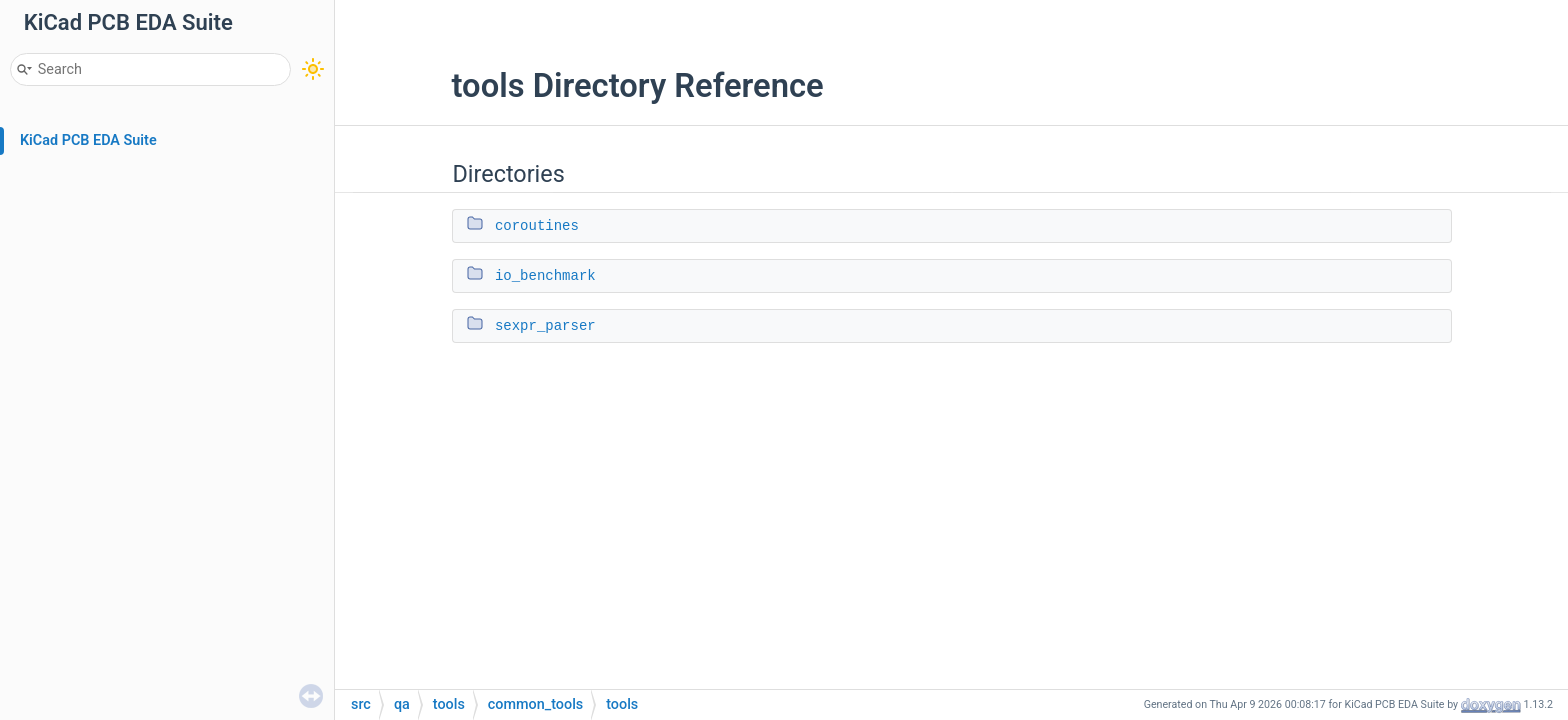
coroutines (537, 226)
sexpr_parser (545, 326)
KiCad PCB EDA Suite (88, 140)
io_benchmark (545, 276)
